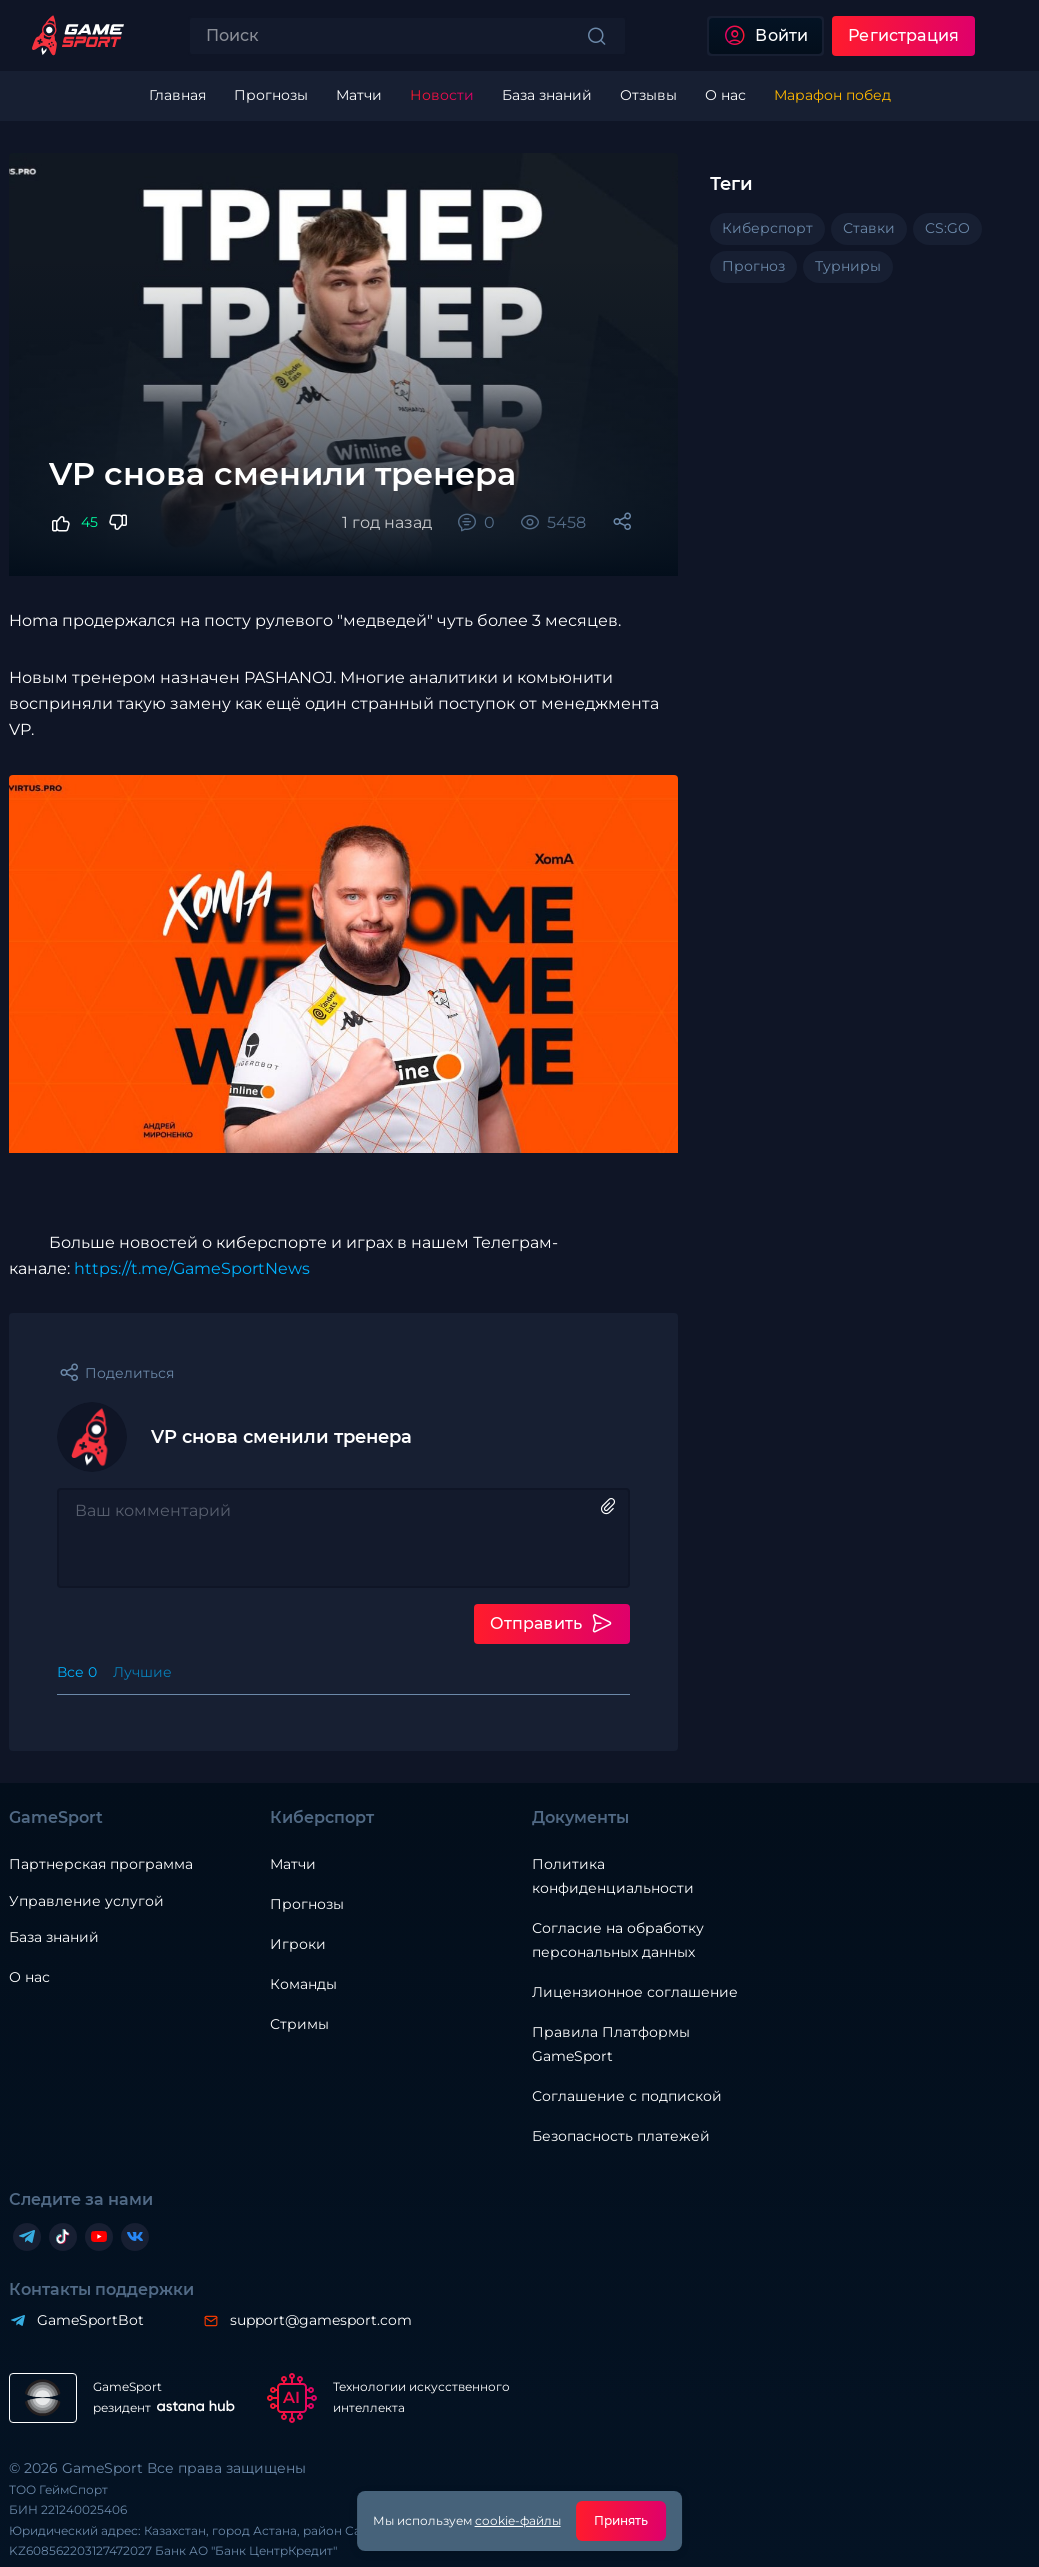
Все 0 (77, 1672)
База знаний (54, 1937)
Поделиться (129, 1373)
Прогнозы (307, 1904)
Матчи (293, 1864)
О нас (29, 1977)
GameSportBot (90, 2320)
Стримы (299, 2024)
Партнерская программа (101, 1864)
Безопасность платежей (621, 2136)
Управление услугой (86, 1901)
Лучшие (142, 1672)
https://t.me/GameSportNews (192, 1268)
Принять (621, 2520)
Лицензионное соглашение (635, 1992)
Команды (303, 1984)
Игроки (298, 1944)
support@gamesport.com (321, 2320)
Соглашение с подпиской (627, 2096)
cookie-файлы (518, 2520)
